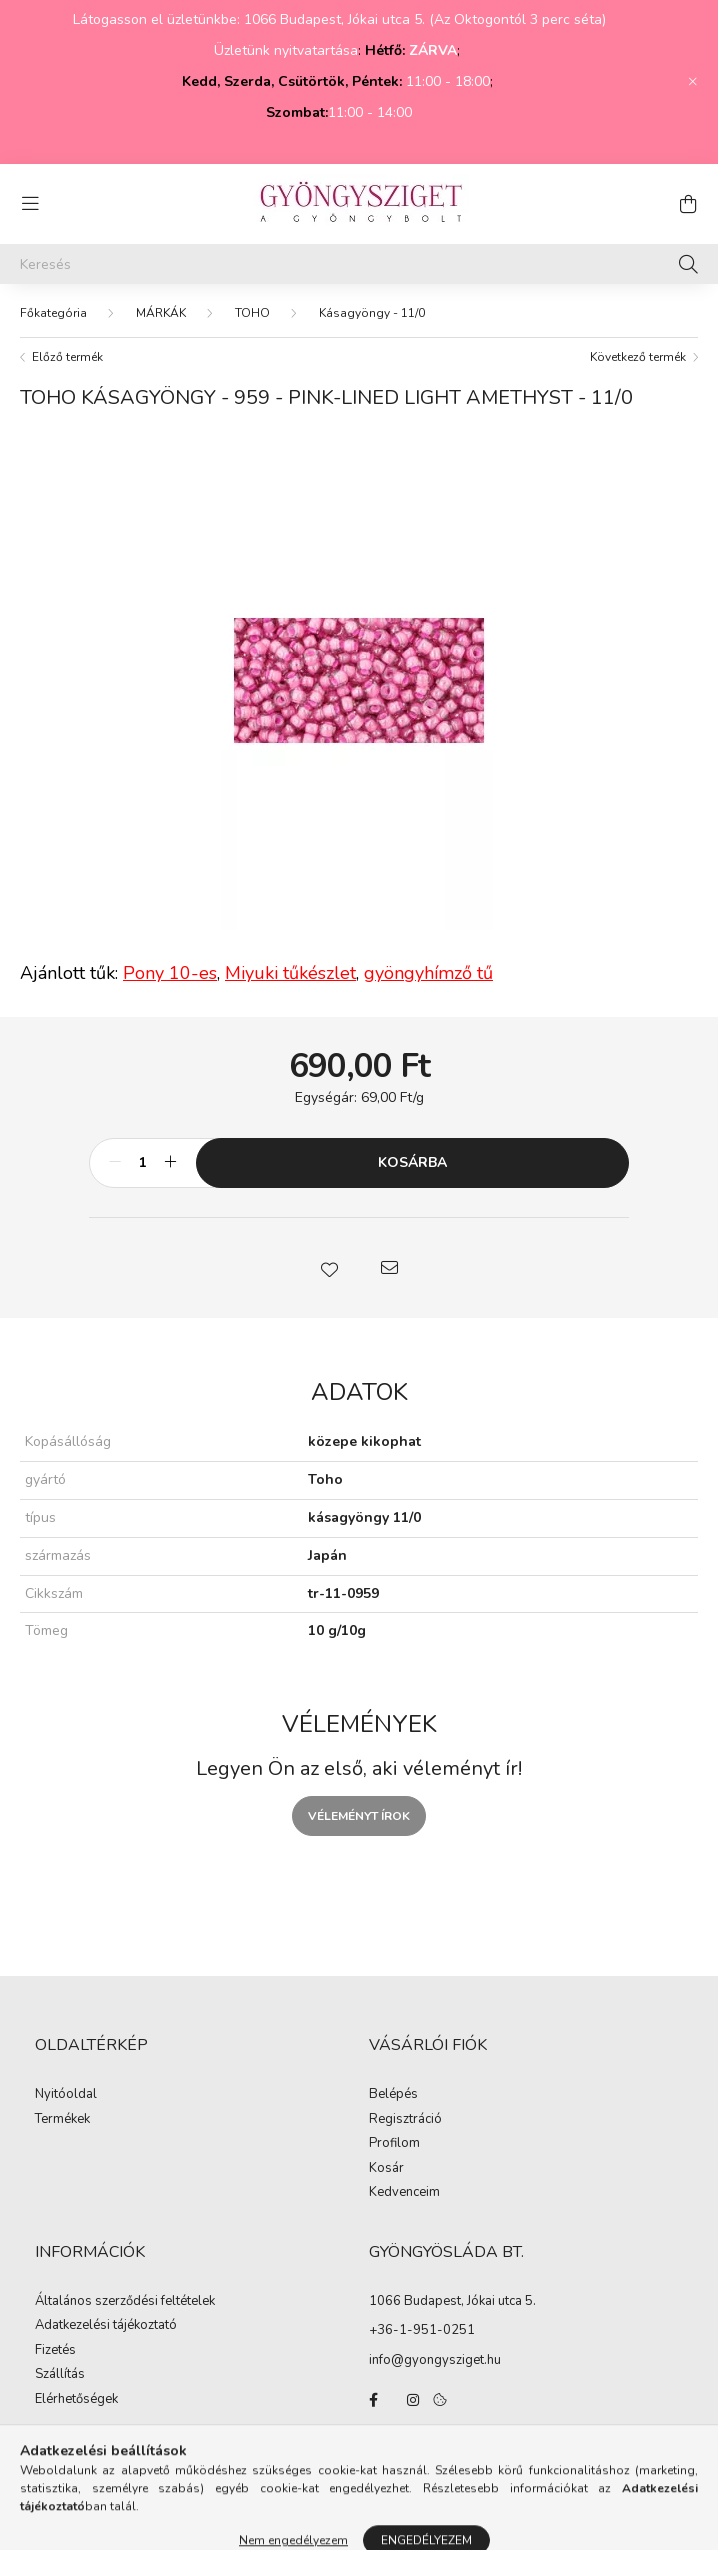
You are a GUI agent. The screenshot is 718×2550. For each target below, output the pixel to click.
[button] (329, 1268)
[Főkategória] (53, 313)
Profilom (394, 2144)
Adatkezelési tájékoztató (106, 2326)
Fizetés (55, 2351)
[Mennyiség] (142, 1163)
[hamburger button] (30, 204)
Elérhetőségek (76, 2400)
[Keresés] (359, 264)
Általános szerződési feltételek (125, 2302)
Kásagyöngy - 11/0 (372, 313)
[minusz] (115, 1163)
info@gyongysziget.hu (435, 2360)
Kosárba (412, 1162)
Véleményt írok (359, 1816)
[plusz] (170, 1163)
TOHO (252, 313)
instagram (413, 2400)
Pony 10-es (170, 973)
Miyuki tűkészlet (290, 973)
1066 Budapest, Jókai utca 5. (452, 2301)
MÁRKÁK (161, 313)
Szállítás (60, 2375)
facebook (373, 2400)
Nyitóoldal (66, 2095)
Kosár (386, 2169)
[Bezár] (693, 82)
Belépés (393, 2095)
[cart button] (688, 204)
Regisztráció (405, 2120)
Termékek (62, 2120)
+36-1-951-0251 (422, 2330)
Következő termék (638, 357)
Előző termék (67, 357)
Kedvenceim (404, 2193)
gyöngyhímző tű (428, 973)
